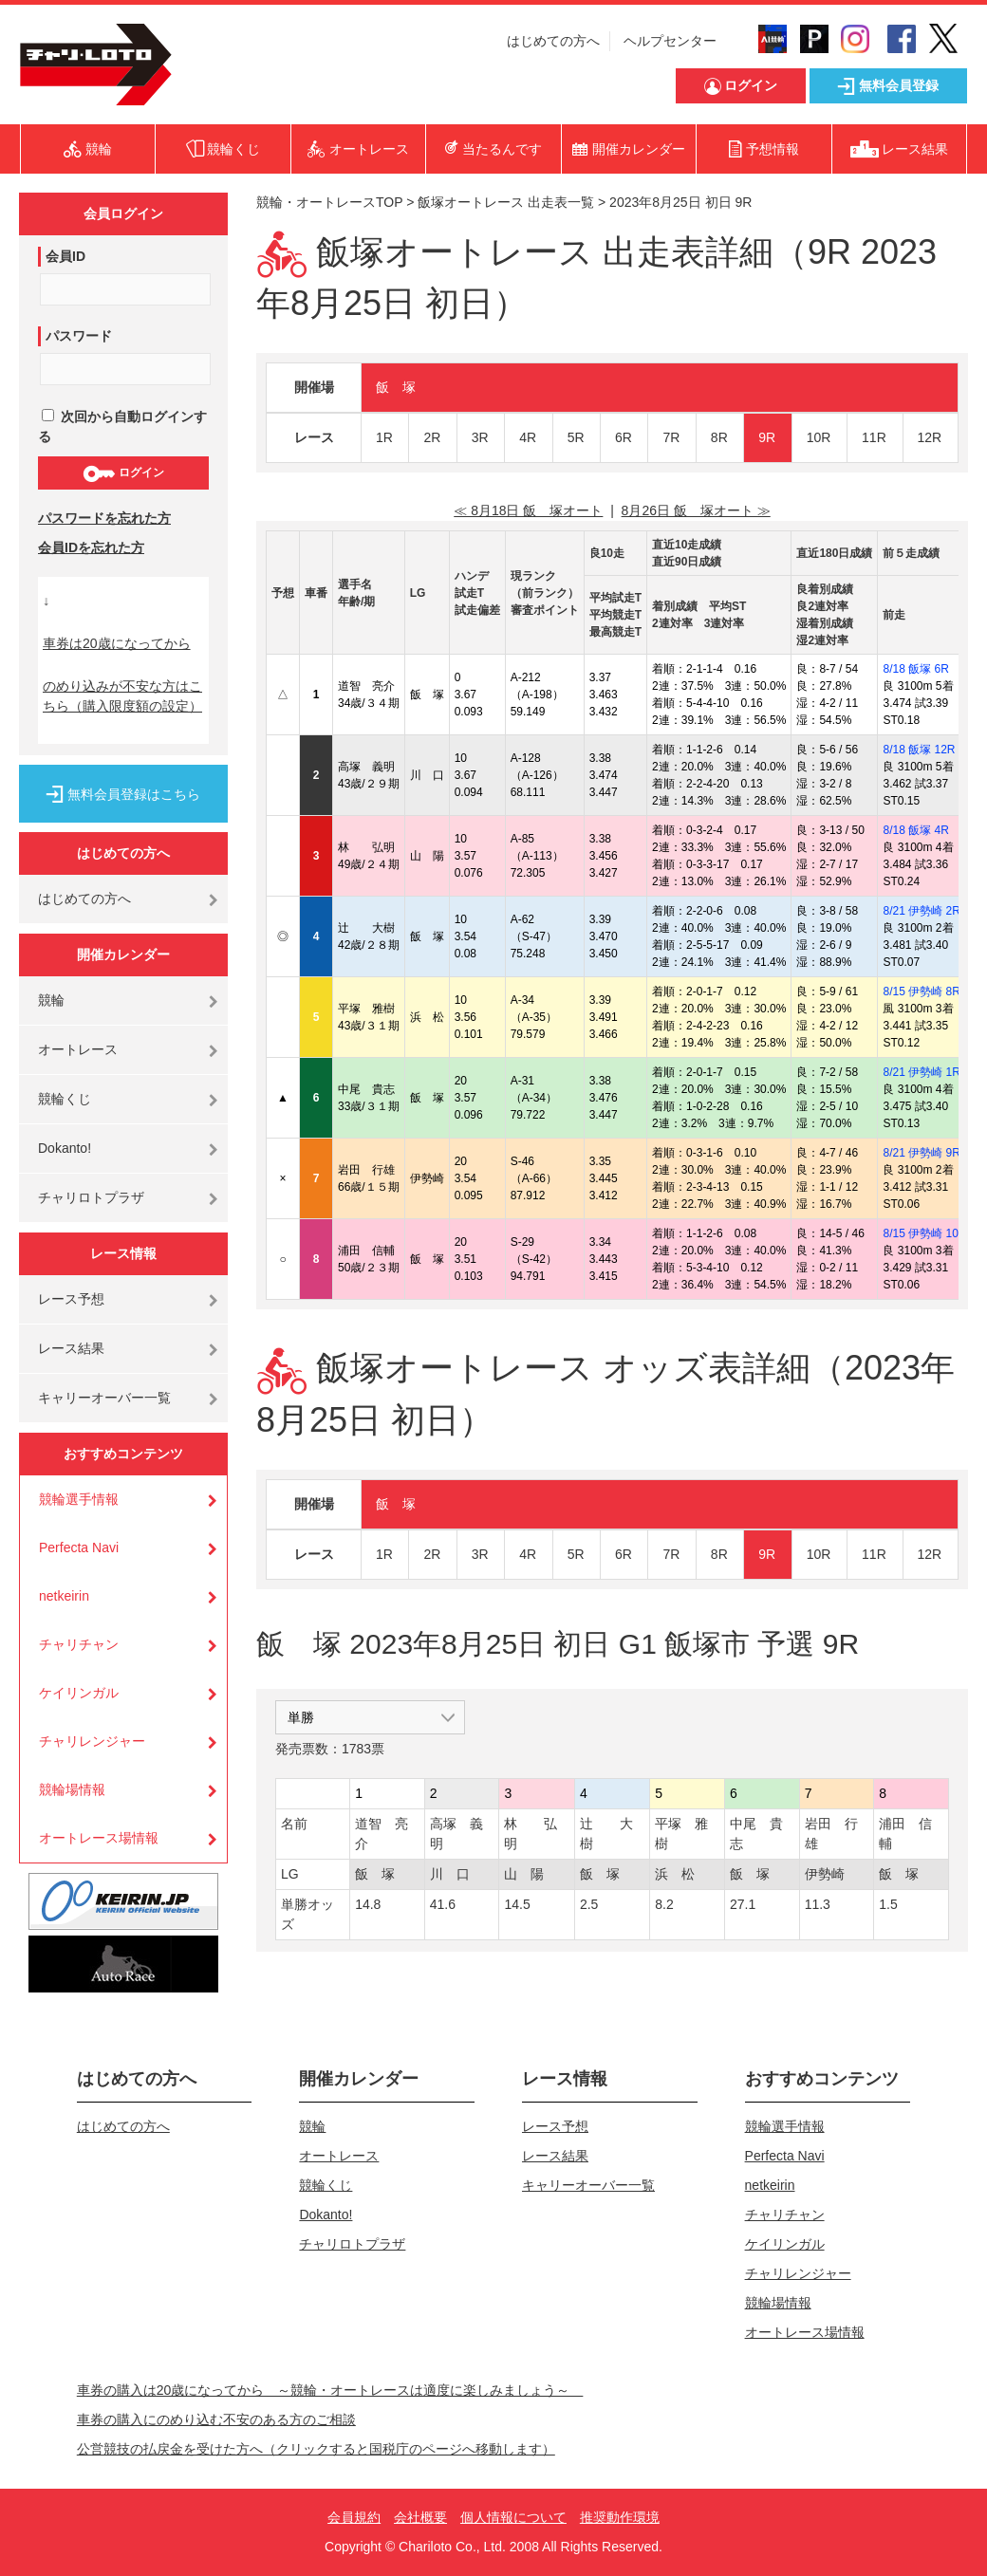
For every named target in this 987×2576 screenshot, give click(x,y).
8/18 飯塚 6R (915, 669)
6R (623, 437)
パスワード (79, 335)
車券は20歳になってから (117, 643)
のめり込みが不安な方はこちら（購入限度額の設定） (122, 695)
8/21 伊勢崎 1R (921, 1072)
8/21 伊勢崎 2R (921, 910)
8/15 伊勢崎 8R (921, 991)
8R (719, 437)
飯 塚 (396, 387)
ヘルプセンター (670, 40)
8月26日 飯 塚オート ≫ (696, 510)
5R (576, 437)
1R (384, 437)
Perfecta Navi (79, 1547)
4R (527, 437)
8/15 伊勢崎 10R (924, 1233)
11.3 (817, 1904)
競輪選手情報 (79, 1499)
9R (766, 437)
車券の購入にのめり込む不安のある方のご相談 (216, 2419)
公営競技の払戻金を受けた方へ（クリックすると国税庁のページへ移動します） (316, 2448)
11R (874, 437)
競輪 (51, 1000)
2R (431, 437)
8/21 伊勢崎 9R (921, 1152)
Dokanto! (64, 1148)
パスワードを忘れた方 (104, 518)
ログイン (123, 473)
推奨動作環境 (620, 2517)
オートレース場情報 (98, 1837)
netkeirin (64, 1595)
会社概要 (420, 2517)
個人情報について (513, 2517)
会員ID (65, 256)
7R (671, 437)
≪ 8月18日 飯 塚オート (528, 510)
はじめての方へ (553, 40)
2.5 (589, 1904)
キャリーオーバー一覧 (104, 1397)
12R (930, 437)
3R (480, 437)
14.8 (368, 1904)
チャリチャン (79, 1644)
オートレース (78, 1049)
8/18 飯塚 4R (915, 830)
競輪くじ (64, 1098)
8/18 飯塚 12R (919, 749)
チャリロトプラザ (91, 1197)
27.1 (742, 1904)
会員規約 (354, 2517)
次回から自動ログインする (122, 426)
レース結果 (71, 1348)
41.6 (443, 1904)
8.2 (664, 1904)
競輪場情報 (72, 1789)
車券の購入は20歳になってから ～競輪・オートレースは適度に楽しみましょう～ (330, 2390)
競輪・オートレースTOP (329, 202)
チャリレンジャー (92, 1741)
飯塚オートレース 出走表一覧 (506, 202)
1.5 (888, 1904)
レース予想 (71, 1299)
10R (819, 437)
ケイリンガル (79, 1692)
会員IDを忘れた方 (91, 547)
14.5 (517, 1904)
